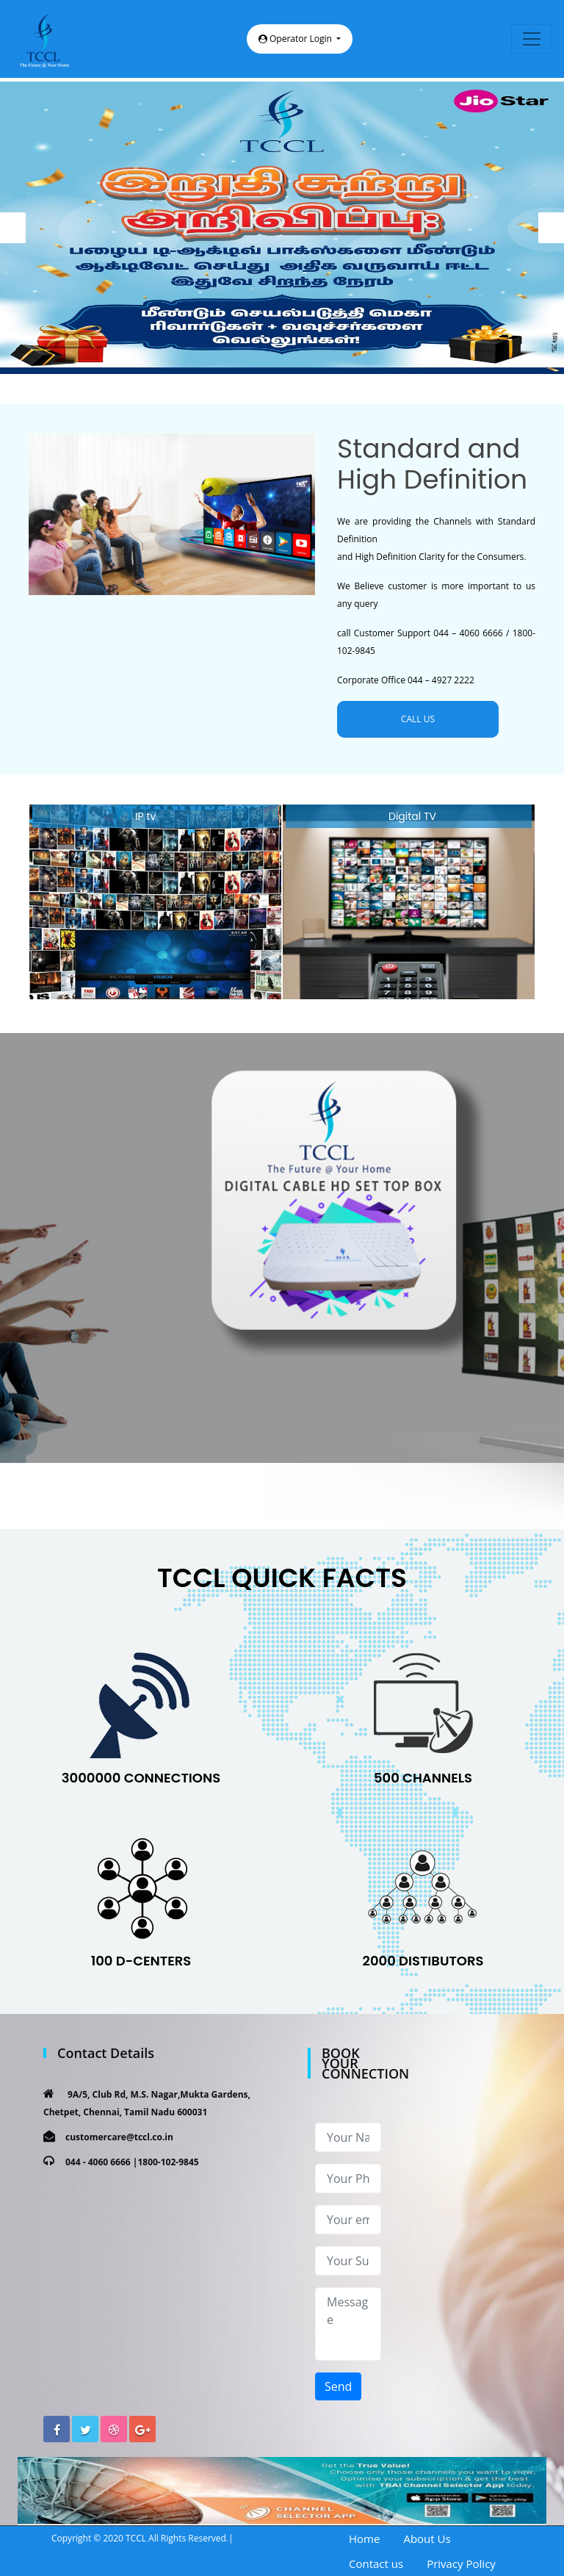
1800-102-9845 (167, 2162)
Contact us (376, 2563)
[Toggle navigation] (531, 39)
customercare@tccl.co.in (119, 2137)
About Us (426, 2538)
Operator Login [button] (296, 38)
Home (364, 2538)
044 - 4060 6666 (98, 2162)
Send (338, 2386)
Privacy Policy (461, 2563)
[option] (282, 228)
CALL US (418, 719)
